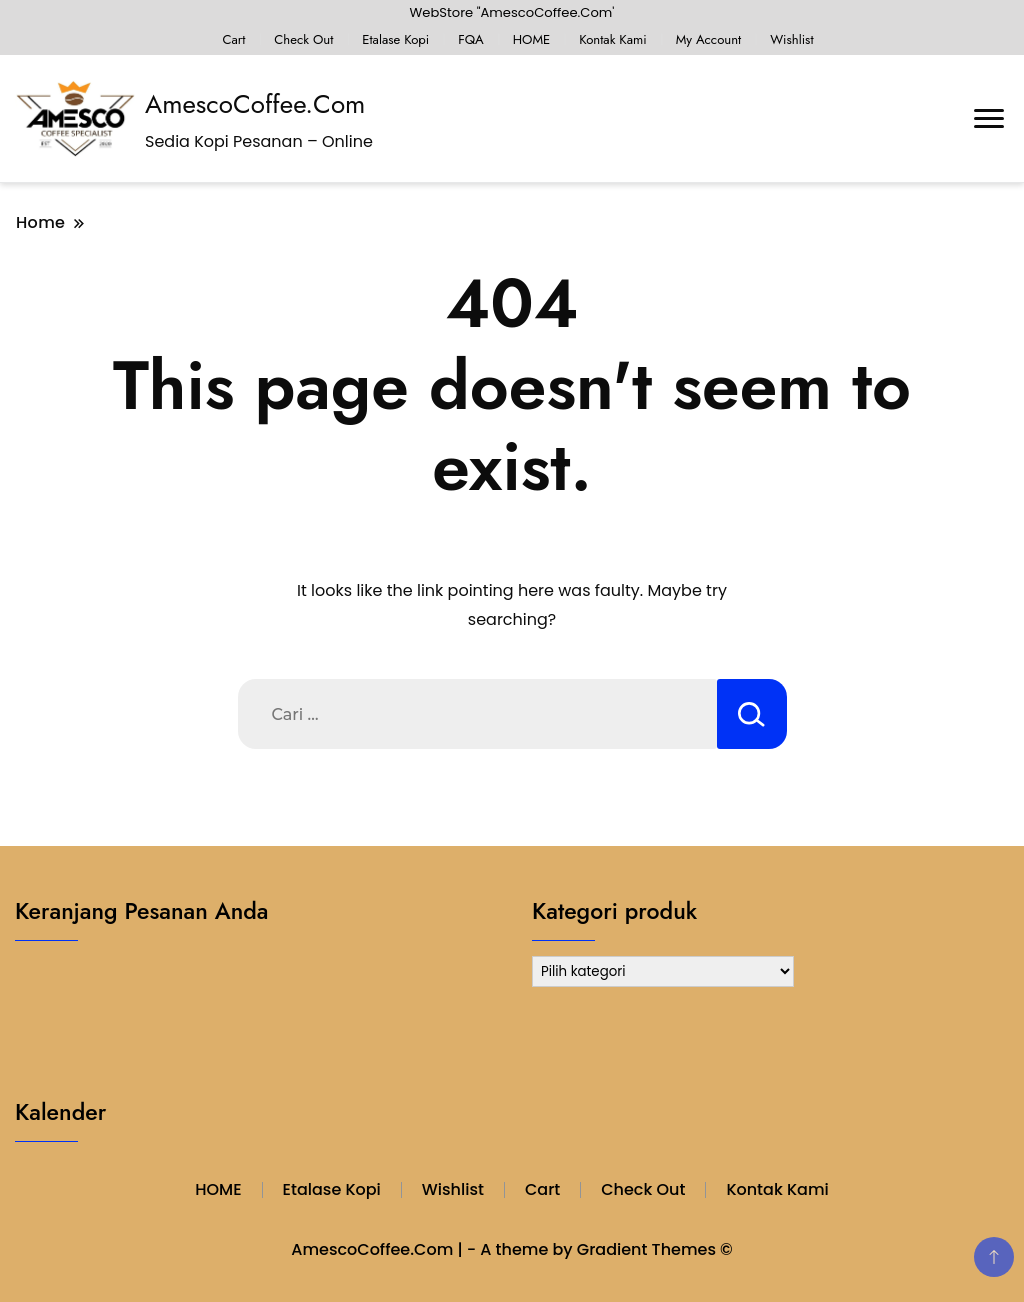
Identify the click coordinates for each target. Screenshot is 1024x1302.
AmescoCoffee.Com (255, 104)
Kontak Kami (613, 39)
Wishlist (791, 39)
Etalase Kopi (395, 39)
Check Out (303, 39)
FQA (471, 39)
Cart (233, 39)
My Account (709, 39)
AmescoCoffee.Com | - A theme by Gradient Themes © (511, 1249)
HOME (532, 39)
